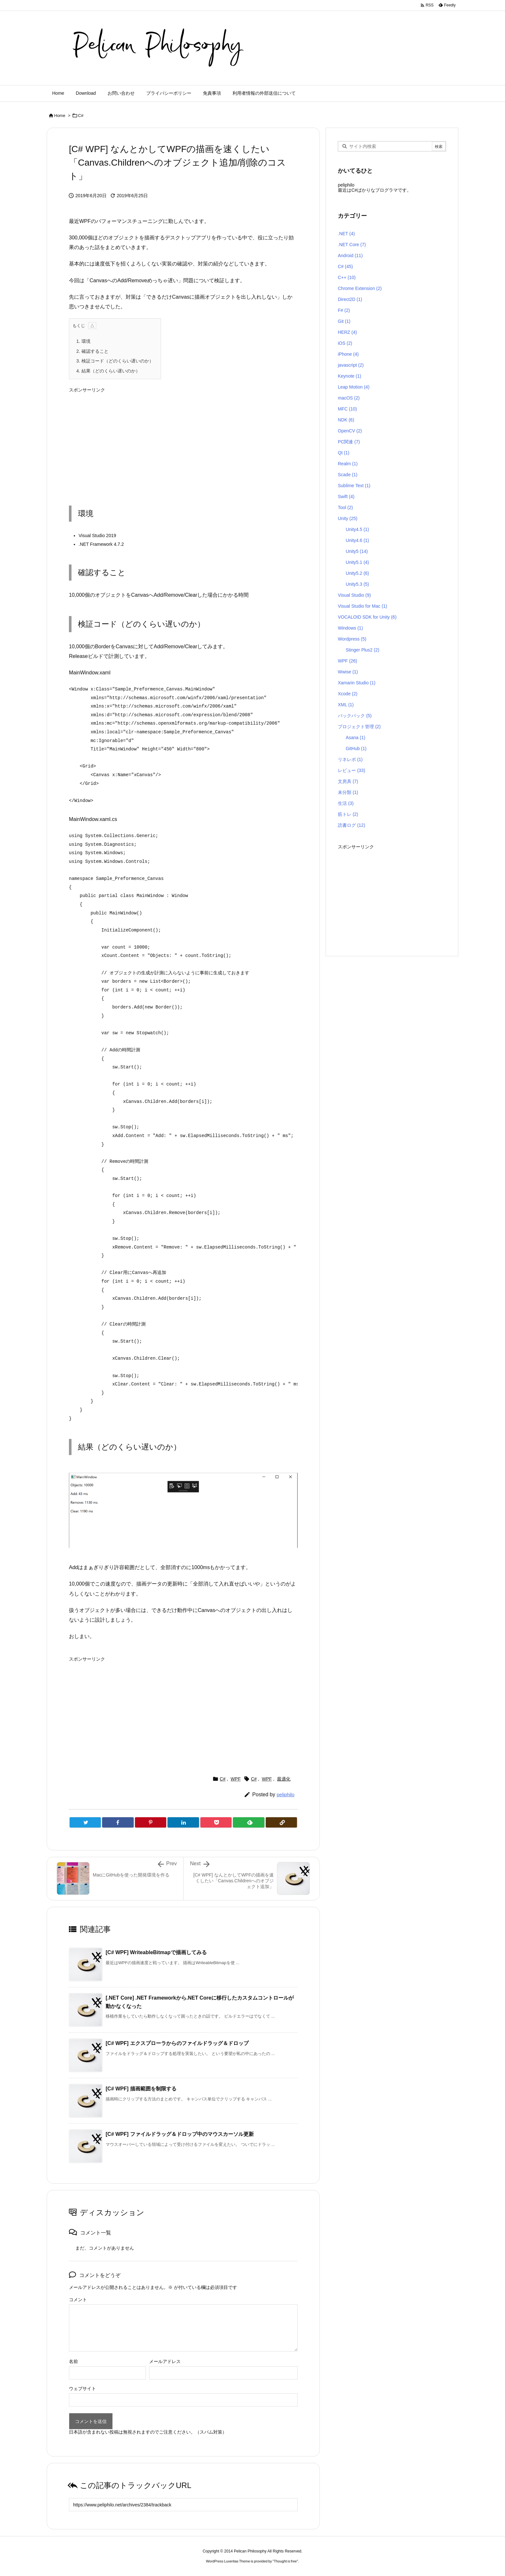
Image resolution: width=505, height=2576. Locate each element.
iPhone (348, 354)
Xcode (347, 693)
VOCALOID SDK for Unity (367, 617)
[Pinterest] (150, 1822)
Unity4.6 (357, 540)
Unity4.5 (357, 529)
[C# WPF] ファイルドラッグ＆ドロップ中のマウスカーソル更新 (180, 2134)
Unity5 (356, 551)
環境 (83, 341)
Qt (343, 452)
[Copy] (281, 1822)
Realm (347, 463)
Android (350, 255)
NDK (346, 419)
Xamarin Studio (357, 682)
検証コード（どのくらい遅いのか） (115, 360)
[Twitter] (85, 1822)
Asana (355, 737)
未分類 (348, 792)
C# (80, 115)
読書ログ (351, 825)
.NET (346, 233)
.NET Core (352, 244)
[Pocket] (216, 1822)
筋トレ (348, 814)
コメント (78, 2299)
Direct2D (350, 299)
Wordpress (352, 639)
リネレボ (350, 759)
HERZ (347, 332)
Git (344, 321)
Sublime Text (354, 485)
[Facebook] (117, 1822)
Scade (347, 474)
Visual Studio (354, 595)
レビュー (351, 770)
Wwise (348, 671)
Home (59, 115)
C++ (347, 277)
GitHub (356, 748)
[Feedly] (248, 1822)
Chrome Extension (360, 288)
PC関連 (349, 441)
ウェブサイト (82, 2388)
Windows (350, 628)
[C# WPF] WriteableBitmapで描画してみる (156, 1952)
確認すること (92, 351)
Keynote (349, 376)
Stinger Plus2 (362, 649)
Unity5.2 (357, 573)
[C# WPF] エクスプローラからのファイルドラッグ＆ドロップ (177, 2043)
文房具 (348, 781)
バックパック (355, 715)
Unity (347, 518)
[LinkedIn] (183, 1822)
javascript (351, 365)
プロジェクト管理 (359, 726)
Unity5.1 (357, 562)
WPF (236, 1778)
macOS (349, 397)
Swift (346, 496)
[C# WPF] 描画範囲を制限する (141, 2088)
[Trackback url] (183, 2504)
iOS (345, 343)
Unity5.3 (357, 584)
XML (346, 704)
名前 (73, 2361)
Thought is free (285, 2561)
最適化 (284, 1778)
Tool (345, 507)
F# (344, 310)
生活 (346, 803)
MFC (347, 408)
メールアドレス (165, 2361)
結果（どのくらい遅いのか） (108, 370)
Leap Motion (353, 387)
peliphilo (285, 1794)
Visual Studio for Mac (362, 606)
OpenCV (350, 430)
